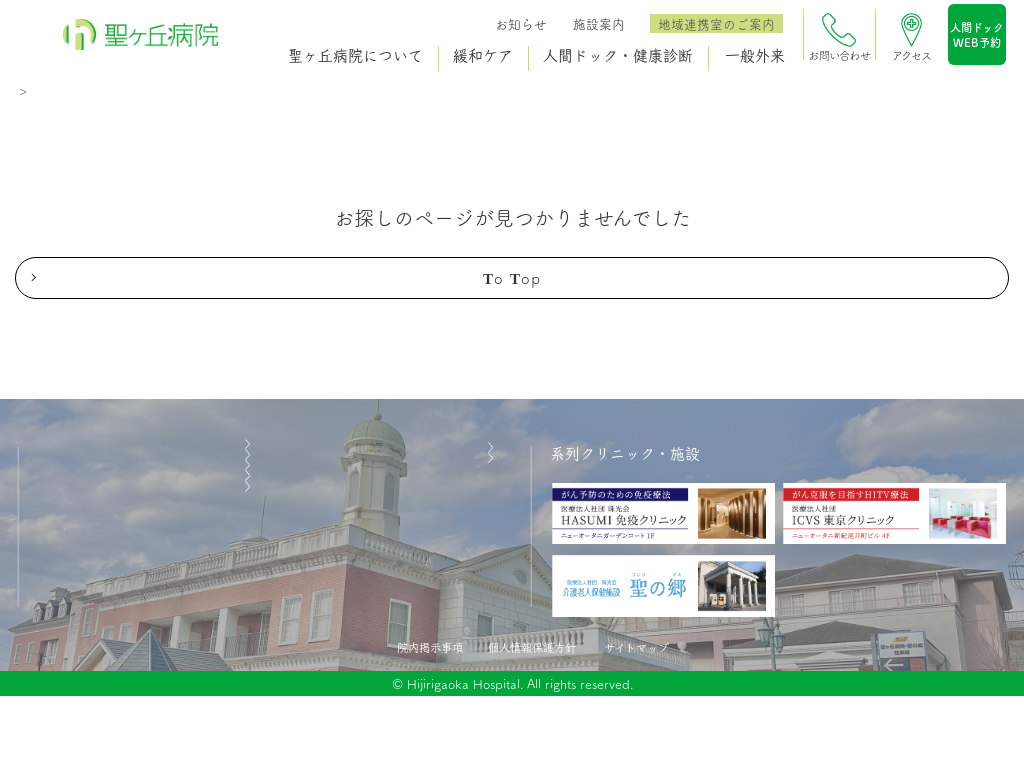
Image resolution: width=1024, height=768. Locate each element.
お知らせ (519, 23)
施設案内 (597, 23)
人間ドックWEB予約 (975, 38)
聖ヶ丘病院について (353, 55)
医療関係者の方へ (99, 639)
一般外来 (753, 55)
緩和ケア (481, 55)
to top (512, 289)
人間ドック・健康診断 (615, 55)
